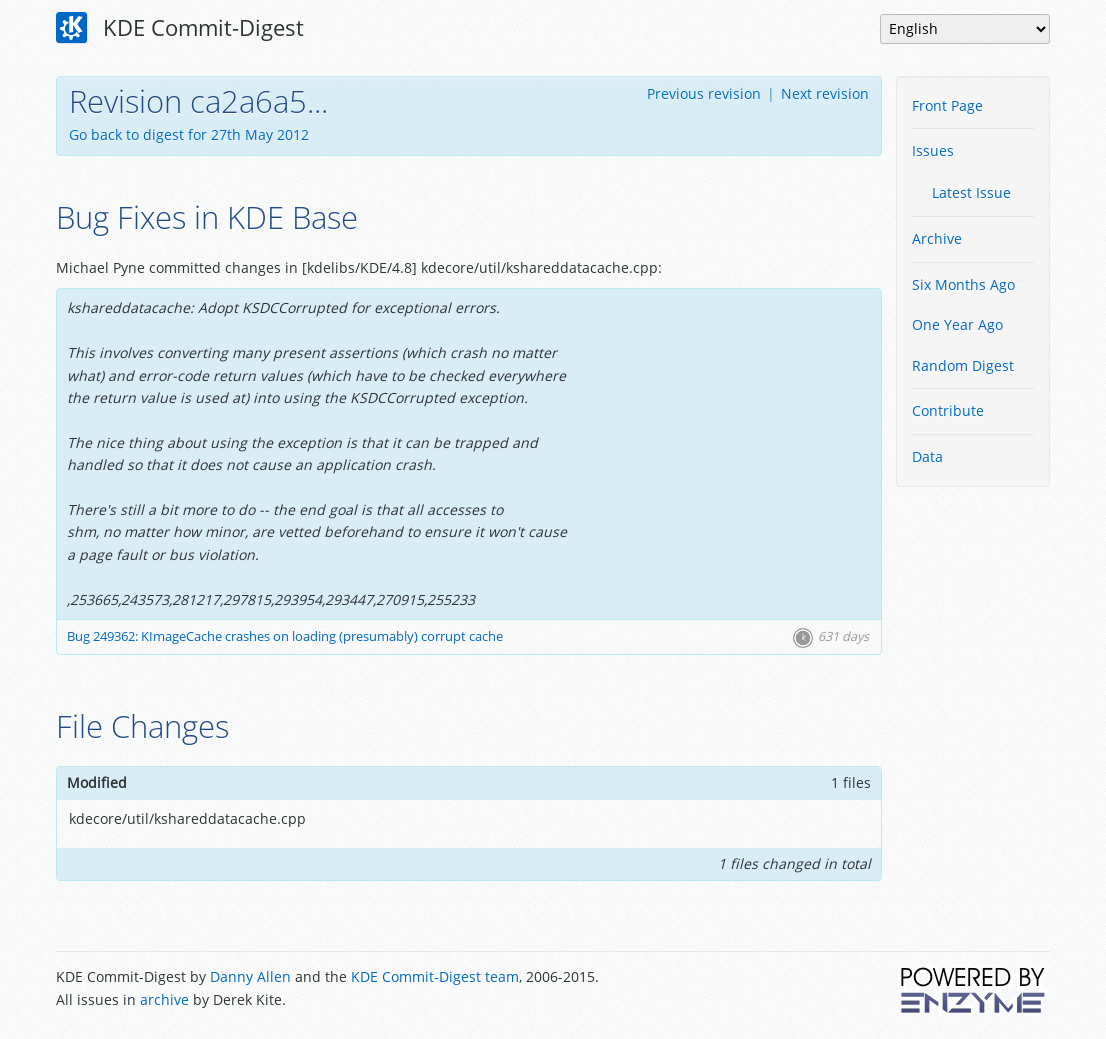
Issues (933, 150)
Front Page (947, 105)
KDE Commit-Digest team (435, 976)
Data (927, 456)
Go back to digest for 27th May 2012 (189, 134)
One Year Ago (957, 324)
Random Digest (963, 365)
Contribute (948, 410)
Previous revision (704, 93)
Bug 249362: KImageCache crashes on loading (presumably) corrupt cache (285, 636)
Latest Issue (971, 192)
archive (164, 999)
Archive (937, 238)
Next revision (825, 93)
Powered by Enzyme (974, 990)
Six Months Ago (963, 284)
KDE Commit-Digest (180, 28)
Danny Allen (250, 976)
